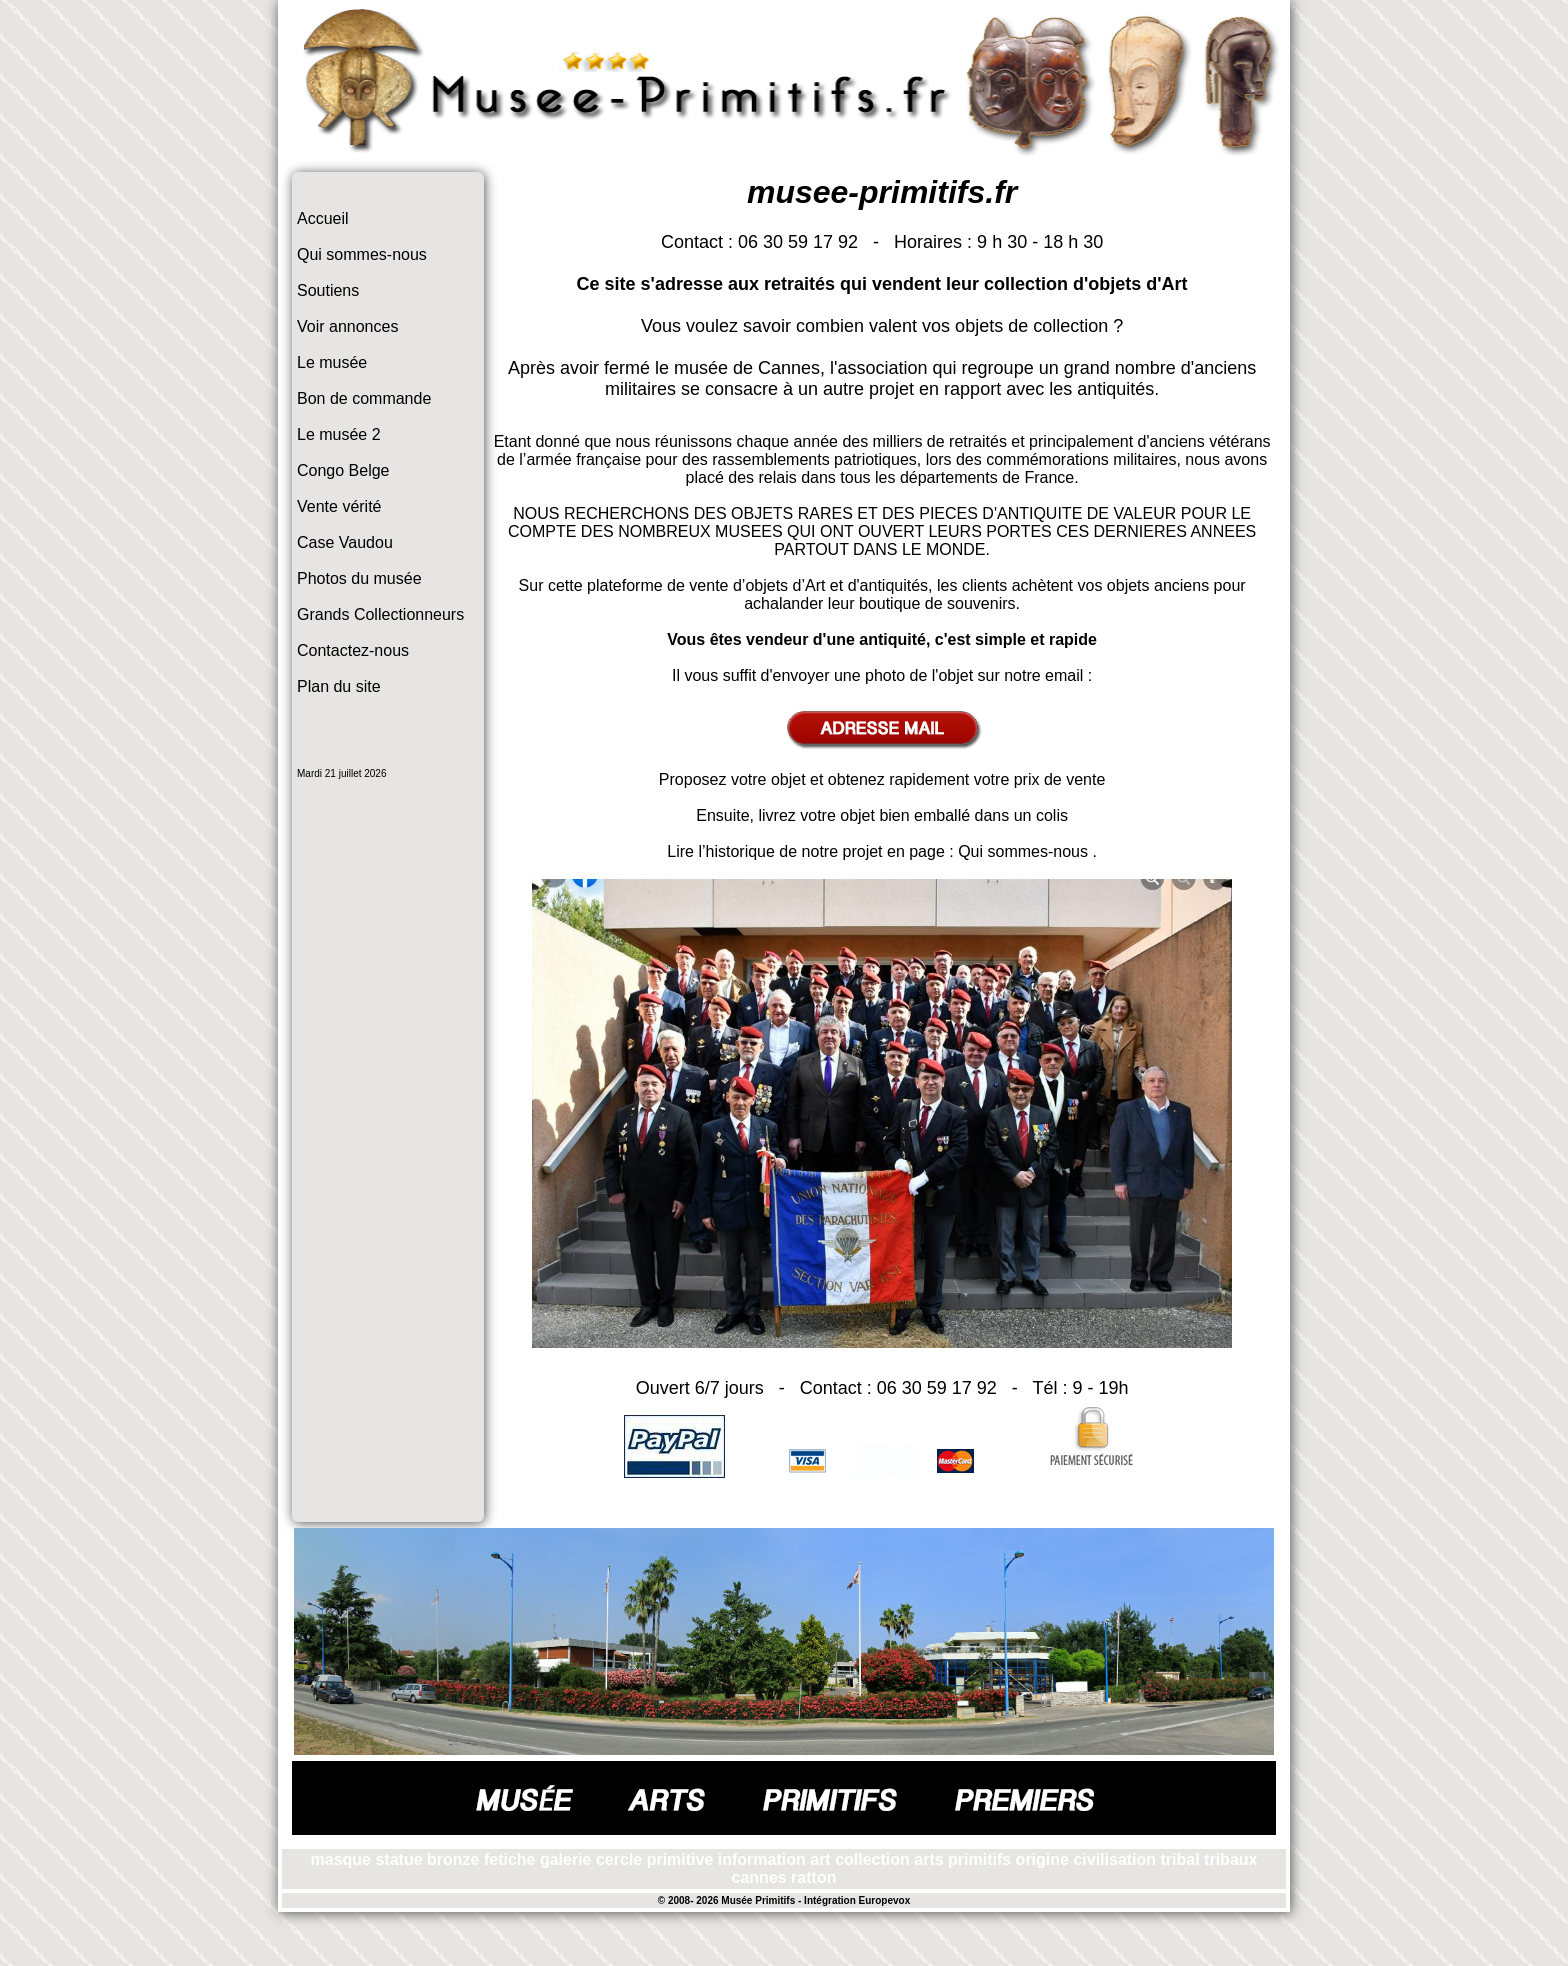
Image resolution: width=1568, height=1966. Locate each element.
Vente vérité (339, 506)
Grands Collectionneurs (380, 614)
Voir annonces (347, 326)
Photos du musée (359, 578)
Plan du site (339, 686)
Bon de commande (364, 398)
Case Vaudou (345, 542)
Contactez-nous (353, 650)
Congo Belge (343, 470)
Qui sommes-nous (362, 254)
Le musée (332, 362)
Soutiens (328, 290)
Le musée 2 (339, 434)
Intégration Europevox (857, 1900)
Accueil (323, 218)
